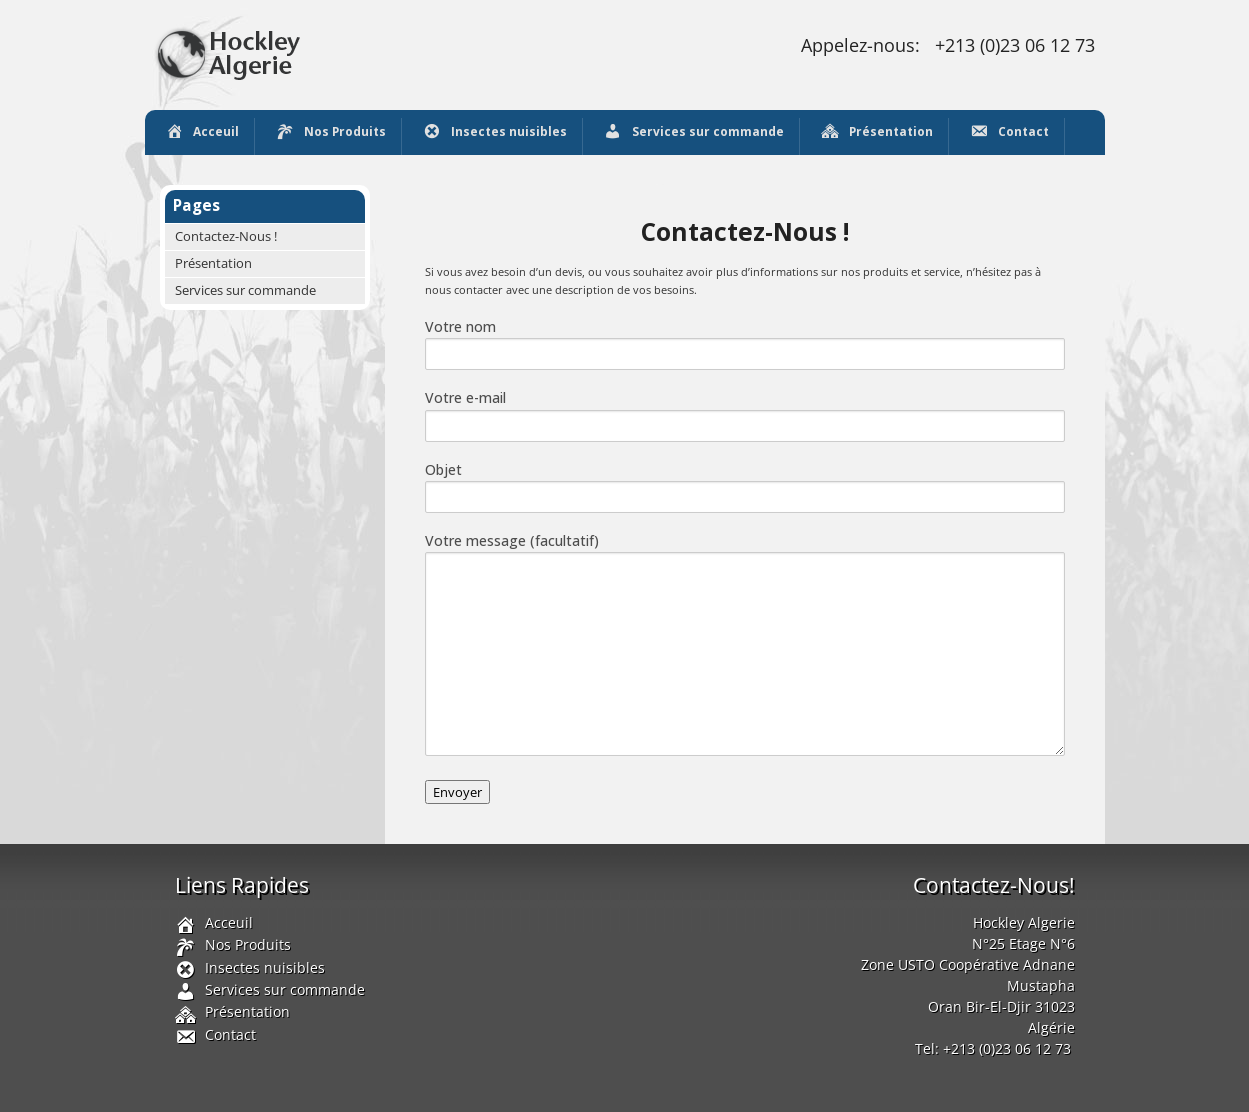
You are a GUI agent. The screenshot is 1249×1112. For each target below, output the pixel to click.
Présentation (876, 133)
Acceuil (202, 133)
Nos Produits (330, 133)
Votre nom (745, 343)
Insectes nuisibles (494, 133)
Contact (1009, 133)
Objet (745, 486)
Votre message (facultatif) (745, 643)
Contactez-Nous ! (226, 236)
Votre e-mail (745, 414)
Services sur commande (693, 133)
